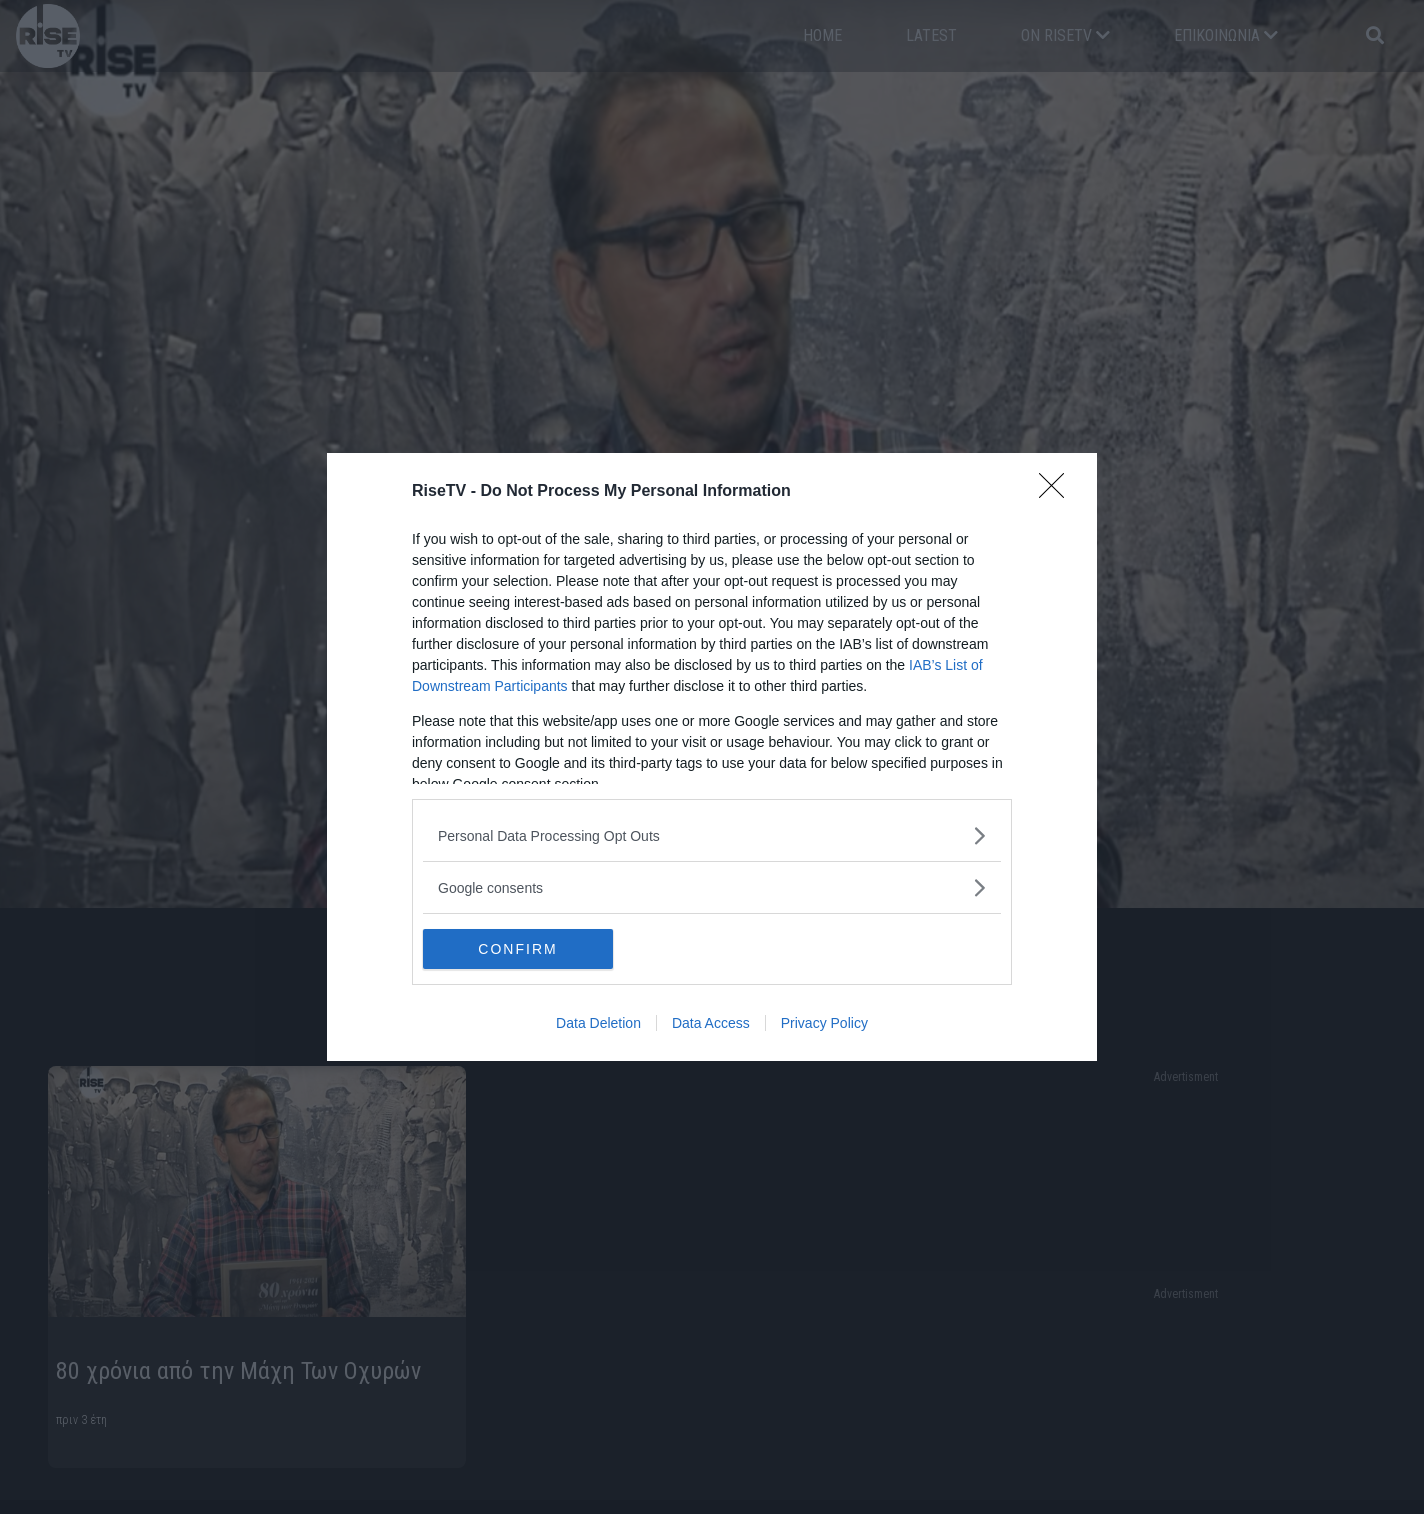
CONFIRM (517, 948)
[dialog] (712, 757)
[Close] (1058, 492)
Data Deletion (598, 1023)
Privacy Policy (824, 1023)
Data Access (711, 1023)
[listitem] (712, 835)
